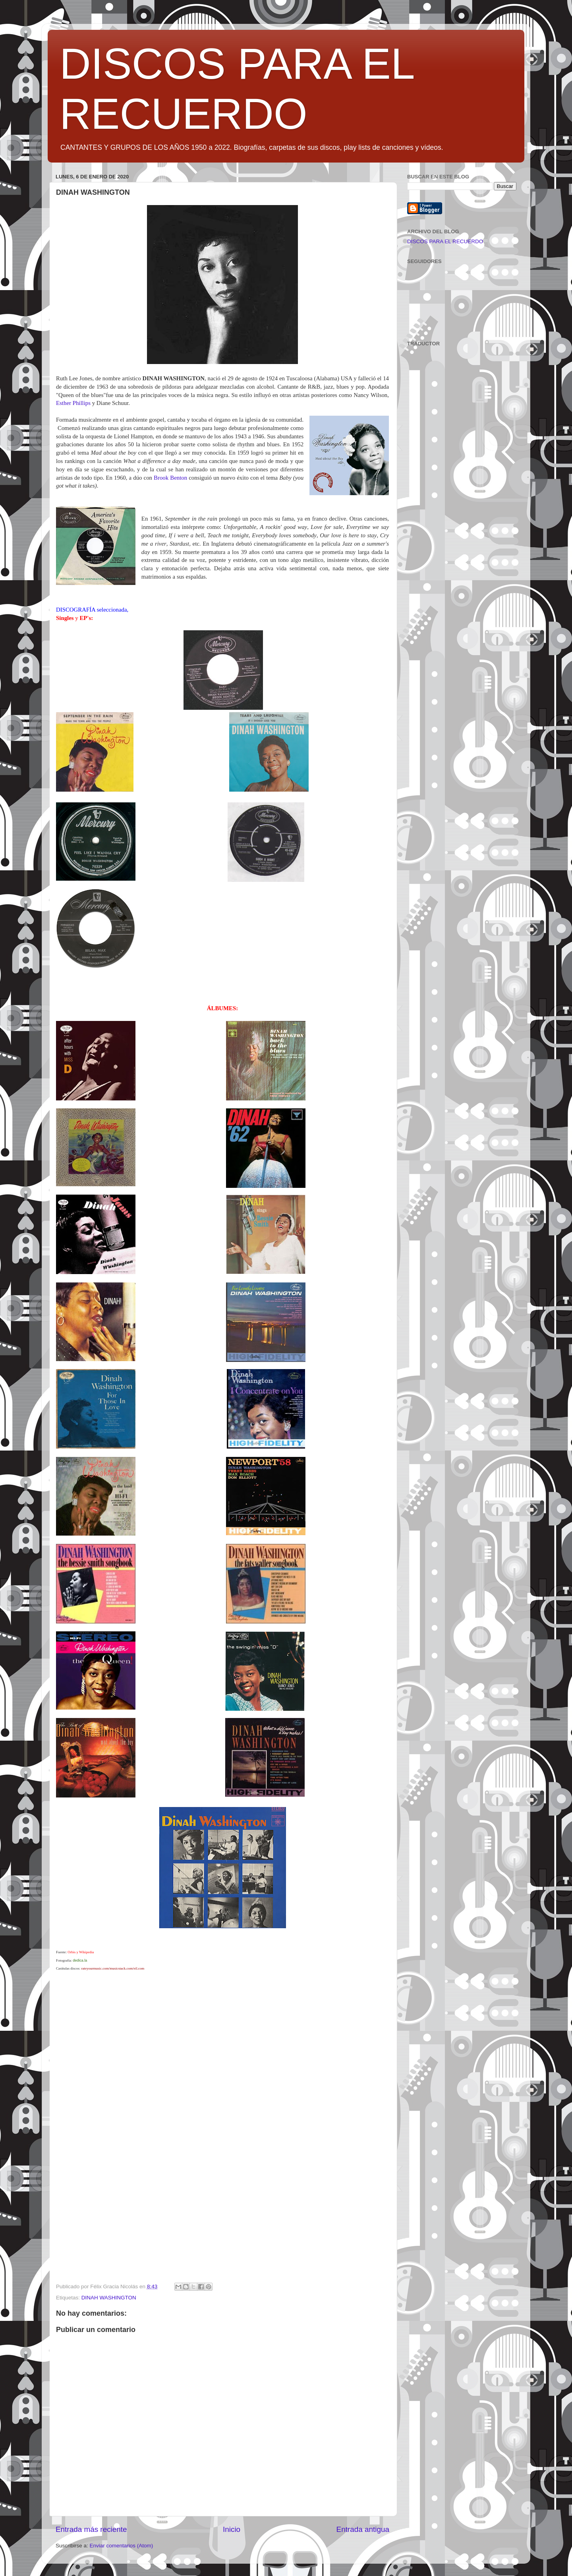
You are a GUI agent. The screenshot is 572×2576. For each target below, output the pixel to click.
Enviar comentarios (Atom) (121, 2546)
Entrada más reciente (91, 2529)
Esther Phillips (73, 403)
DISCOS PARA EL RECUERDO (445, 241)
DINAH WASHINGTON (108, 2298)
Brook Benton (171, 478)
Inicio (231, 2529)
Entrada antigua (362, 2529)
